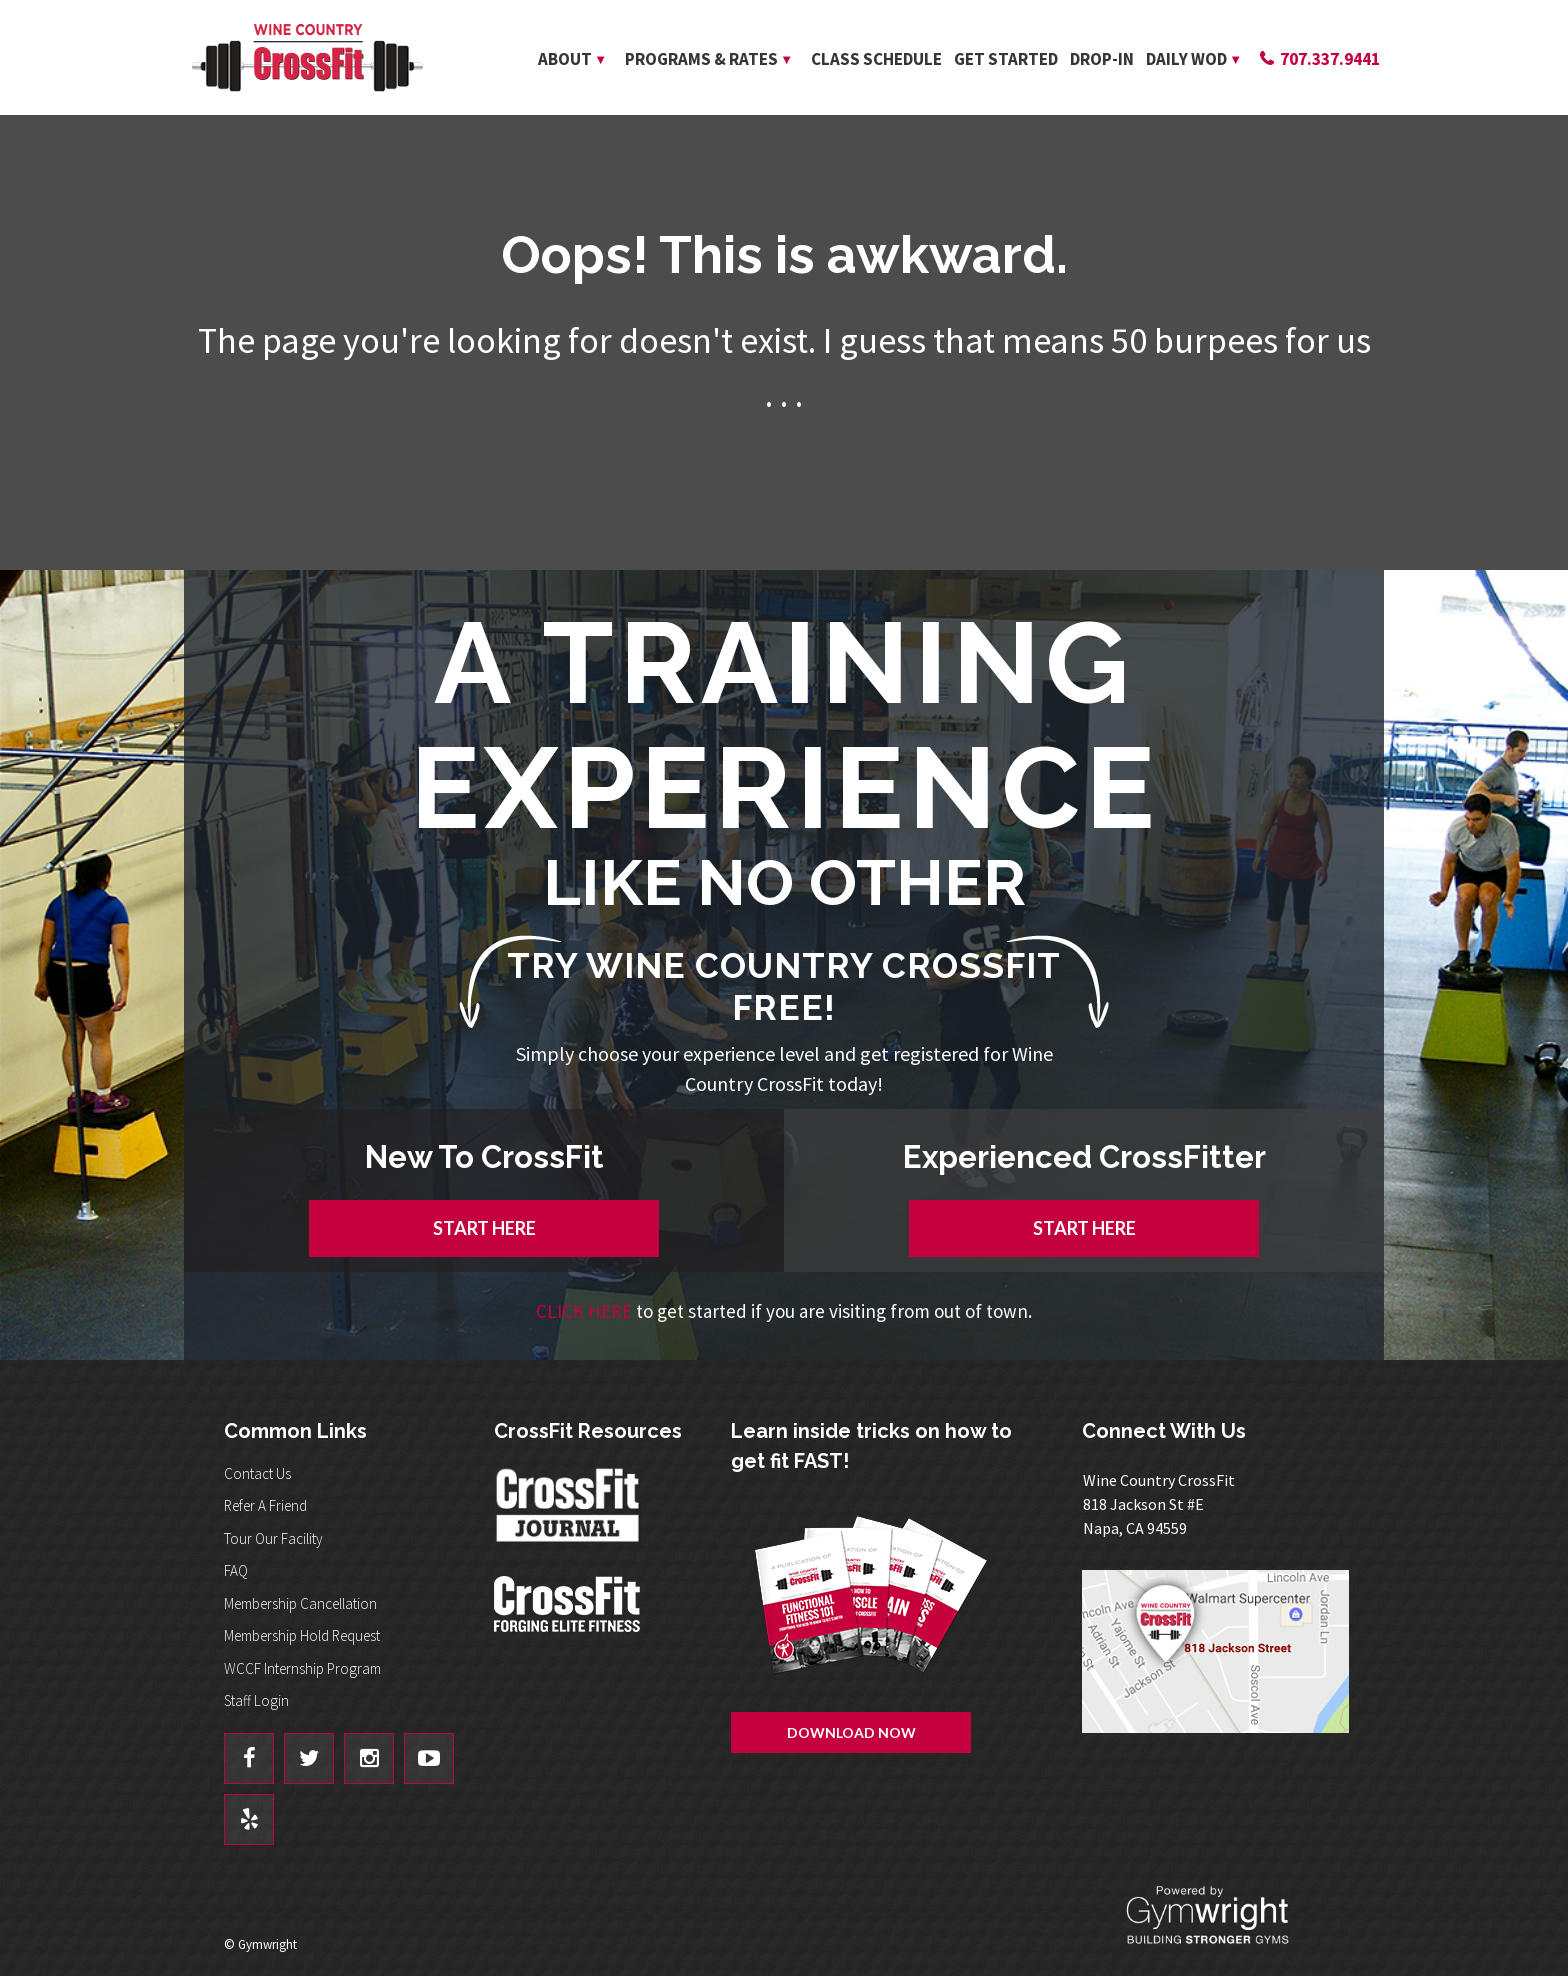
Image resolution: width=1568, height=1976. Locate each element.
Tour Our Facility (273, 1538)
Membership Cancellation (300, 1603)
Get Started (1006, 59)
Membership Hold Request (302, 1635)
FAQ (236, 1570)
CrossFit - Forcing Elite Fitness (569, 1604)
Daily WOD (1186, 59)
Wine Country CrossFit (307, 57)
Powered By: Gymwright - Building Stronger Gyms (1224, 1915)
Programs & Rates (701, 59)
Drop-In (1102, 59)
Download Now (851, 1732)
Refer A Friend (265, 1505)
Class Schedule (876, 59)
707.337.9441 (1330, 59)
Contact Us (257, 1473)
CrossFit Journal (569, 1511)
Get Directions (1223, 1651)
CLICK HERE (584, 1311)
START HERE (484, 1228)
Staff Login (256, 1700)
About (565, 59)
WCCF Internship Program (302, 1668)
